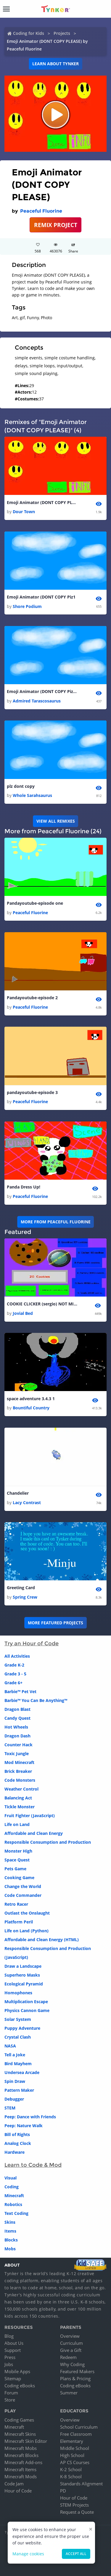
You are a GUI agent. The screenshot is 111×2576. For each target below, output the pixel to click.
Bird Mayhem (18, 2063)
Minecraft (14, 2195)
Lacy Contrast (27, 1502)
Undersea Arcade (21, 2072)
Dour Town (24, 511)
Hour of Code (18, 2491)
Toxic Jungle (16, 1753)
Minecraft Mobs (20, 2448)
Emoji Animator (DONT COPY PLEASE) (42, 502)
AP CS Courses (74, 2462)
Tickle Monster (19, 1806)
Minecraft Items (20, 2469)
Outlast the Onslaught (27, 1913)
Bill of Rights (17, 2134)
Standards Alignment (81, 2484)
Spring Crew (25, 1597)
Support (12, 2350)
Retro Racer (16, 1904)
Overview (70, 2336)
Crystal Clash (17, 2037)
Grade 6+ (13, 1682)
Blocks (11, 2240)
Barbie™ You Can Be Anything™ (35, 1700)
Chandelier (18, 1493)
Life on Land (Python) (26, 1930)
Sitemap (12, 2378)
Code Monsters (19, 1780)
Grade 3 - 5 (15, 1674)
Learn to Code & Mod (33, 2165)
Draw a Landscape (22, 1966)
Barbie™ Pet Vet (20, 1691)
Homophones (18, 1992)
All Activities (17, 1656)
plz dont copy (21, 786)
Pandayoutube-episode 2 (32, 997)
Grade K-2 (14, 1665)
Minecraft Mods (20, 2476)
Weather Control (21, 1789)
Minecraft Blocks (21, 2455)
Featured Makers (77, 2371)
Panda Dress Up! (23, 1187)
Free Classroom (76, 2434)
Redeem (68, 2357)
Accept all (76, 2553)
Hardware (14, 2152)
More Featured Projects (55, 1623)
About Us (13, 2343)
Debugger (14, 2099)
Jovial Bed (23, 1313)
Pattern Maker (19, 2090)
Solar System (17, 2019)
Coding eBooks (19, 2385)
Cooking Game (19, 1877)
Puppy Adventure (22, 2028)
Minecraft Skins (20, 2434)
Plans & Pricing (75, 2378)
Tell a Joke (14, 2054)
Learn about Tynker (55, 63)
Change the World (22, 1886)
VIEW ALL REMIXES (55, 821)
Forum (11, 2393)
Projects (62, 33)
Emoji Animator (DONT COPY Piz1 (41, 597)
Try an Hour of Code (31, 1643)
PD (63, 2491)
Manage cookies (28, 2554)
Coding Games (19, 2420)
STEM (9, 2108)
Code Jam (14, 2484)
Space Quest (17, 1860)
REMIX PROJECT (55, 225)
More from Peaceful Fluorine (56, 1222)
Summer (69, 2393)
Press (9, 2357)
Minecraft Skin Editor (25, 2441)
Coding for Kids (28, 33)
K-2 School (71, 2469)
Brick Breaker (18, 1771)
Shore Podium (27, 606)
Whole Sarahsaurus (32, 795)
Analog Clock (17, 2143)
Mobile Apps (17, 2371)
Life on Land (17, 1824)
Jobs (8, 2364)
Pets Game (15, 1868)
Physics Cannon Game (26, 2010)
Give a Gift (70, 2350)
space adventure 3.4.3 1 (31, 1398)
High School (72, 2455)
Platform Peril (18, 1922)
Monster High (18, 1851)
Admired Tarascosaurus (37, 701)
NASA (10, 2046)
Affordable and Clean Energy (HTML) (41, 1939)
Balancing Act (18, 1798)
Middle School (74, 2448)
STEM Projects (74, 2505)
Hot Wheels (16, 1727)
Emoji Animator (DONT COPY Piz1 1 (42, 691)
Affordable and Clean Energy (33, 1833)
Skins (9, 2222)
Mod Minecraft (19, 1762)
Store (9, 2400)
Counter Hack (18, 1744)
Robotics (13, 2204)
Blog (9, 2336)
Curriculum (71, 2343)
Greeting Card (21, 1587)
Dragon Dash (17, 1736)
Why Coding (72, 2364)
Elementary (71, 2441)
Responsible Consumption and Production (47, 1842)
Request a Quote (77, 2512)
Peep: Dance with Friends (30, 2117)
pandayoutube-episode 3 (32, 1092)
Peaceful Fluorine (41, 211)
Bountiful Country (31, 1408)
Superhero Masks (22, 1975)
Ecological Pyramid (23, 1984)
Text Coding (16, 2213)
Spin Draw (14, 2081)
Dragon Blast (17, 1709)
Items (10, 2231)
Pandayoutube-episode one (35, 903)
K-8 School (71, 2476)
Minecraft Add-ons (23, 2462)
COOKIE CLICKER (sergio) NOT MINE (42, 1304)
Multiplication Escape (26, 2001)
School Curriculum (79, 2427)
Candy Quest (17, 1718)
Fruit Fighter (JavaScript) (29, 1815)
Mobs (10, 2248)
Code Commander (22, 1895)
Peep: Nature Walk (23, 2125)
